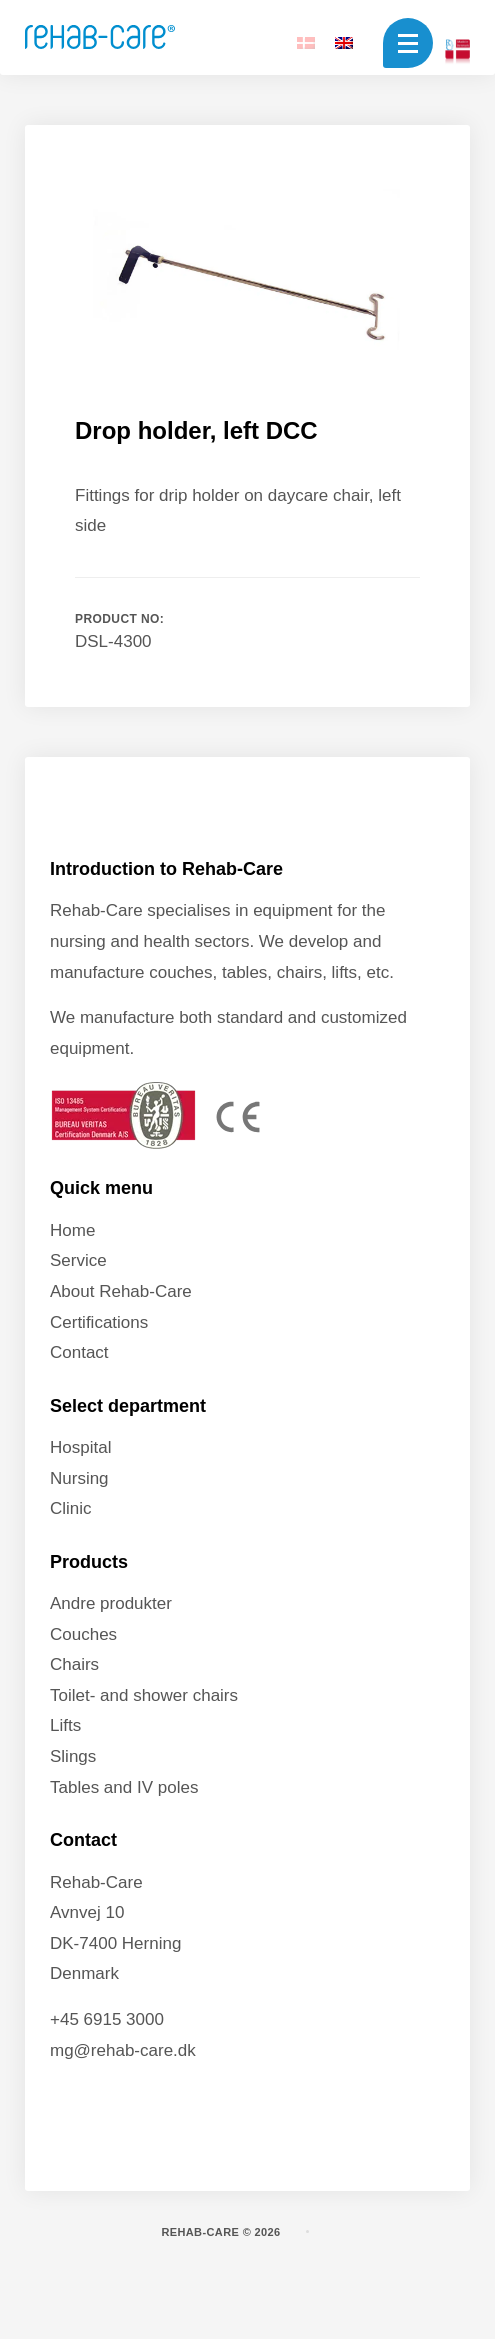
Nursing (79, 1478)
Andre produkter (111, 1603)
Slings (73, 1756)
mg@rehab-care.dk (123, 2050)
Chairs (74, 1664)
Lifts (65, 1725)
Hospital (80, 1447)
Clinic (71, 1508)
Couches (83, 1634)
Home (72, 1230)
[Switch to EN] (344, 42)
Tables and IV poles (124, 1787)
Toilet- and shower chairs (144, 1695)
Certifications (99, 1322)
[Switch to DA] (306, 42)
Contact (79, 1352)
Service (78, 1260)
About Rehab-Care (121, 1291)
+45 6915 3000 (107, 2019)
